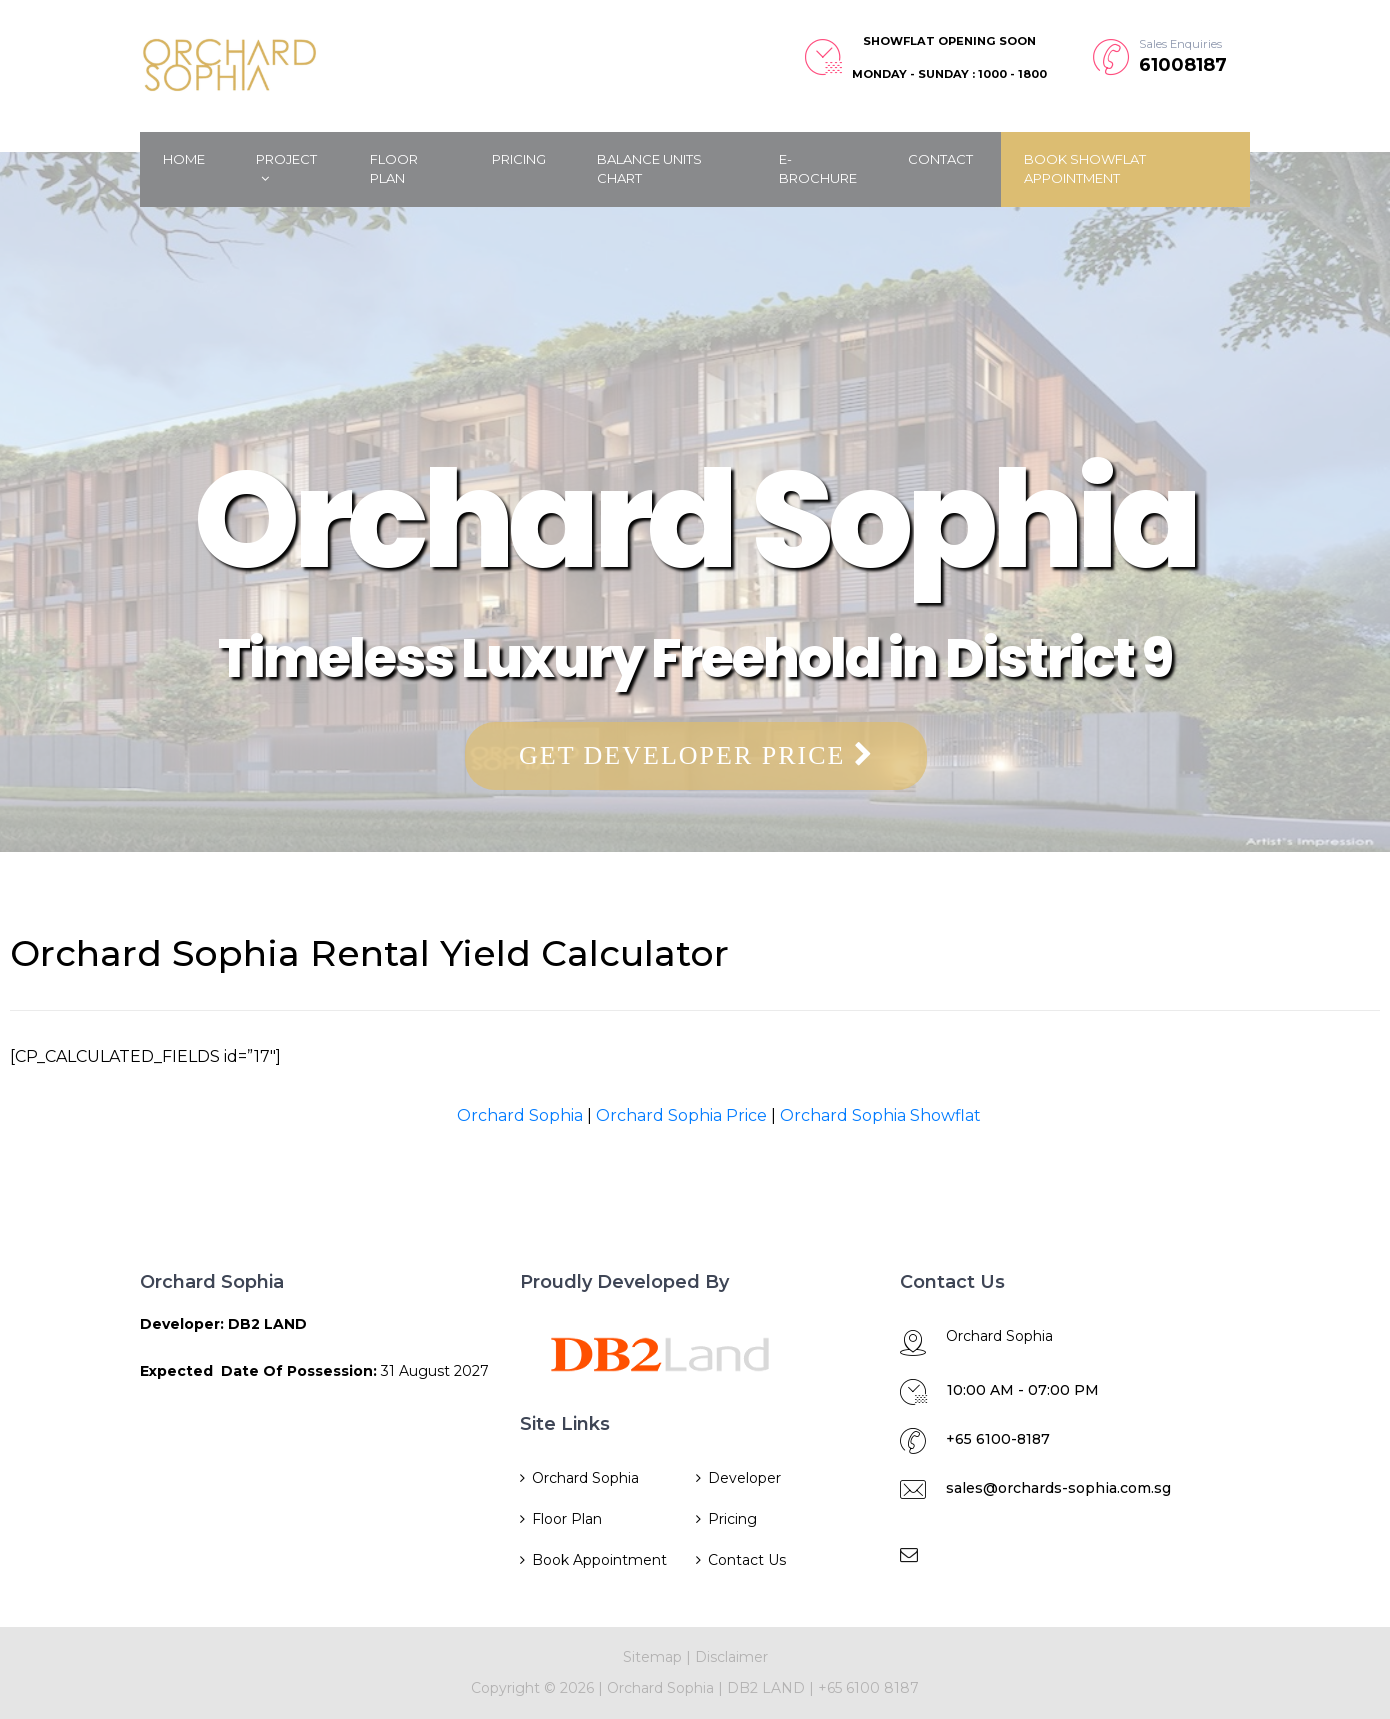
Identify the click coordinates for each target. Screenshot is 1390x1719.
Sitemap (652, 1657)
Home (184, 159)
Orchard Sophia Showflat (880, 1115)
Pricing (519, 159)
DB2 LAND (768, 1688)
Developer (744, 1478)
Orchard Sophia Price (681, 1115)
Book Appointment (599, 1560)
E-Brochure (818, 169)
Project (286, 168)
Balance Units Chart (649, 169)
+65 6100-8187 (998, 1439)
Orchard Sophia (520, 1115)
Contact (940, 159)
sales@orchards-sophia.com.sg (1058, 1488)
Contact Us (747, 1560)
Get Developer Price (696, 755)
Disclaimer (731, 1657)
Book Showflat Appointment (1085, 169)
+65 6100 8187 (868, 1688)
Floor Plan (394, 169)
